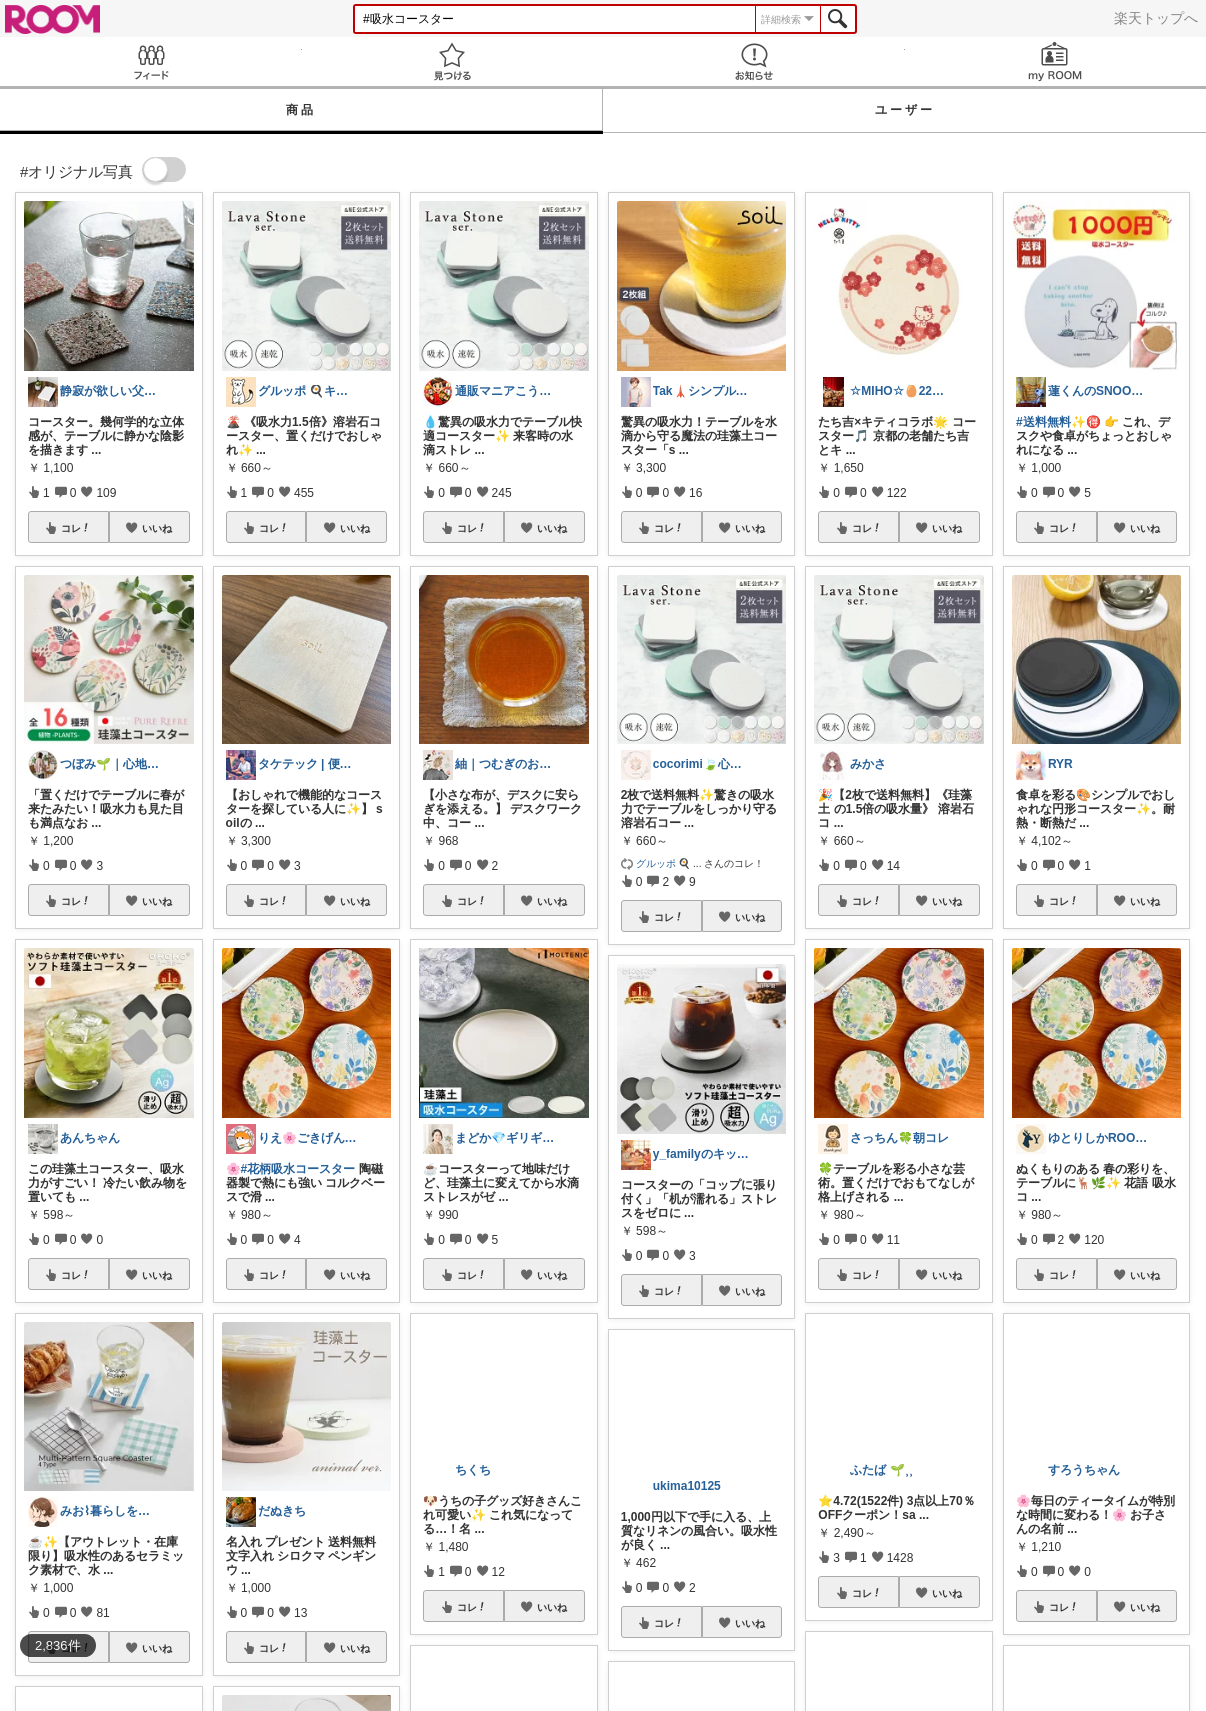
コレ (76, 528)
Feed (151, 61)
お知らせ (754, 61)
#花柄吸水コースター (298, 1169)
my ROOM (1056, 61)
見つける (453, 61)
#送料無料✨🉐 (1058, 422)
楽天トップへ (1156, 18)
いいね (157, 528)
